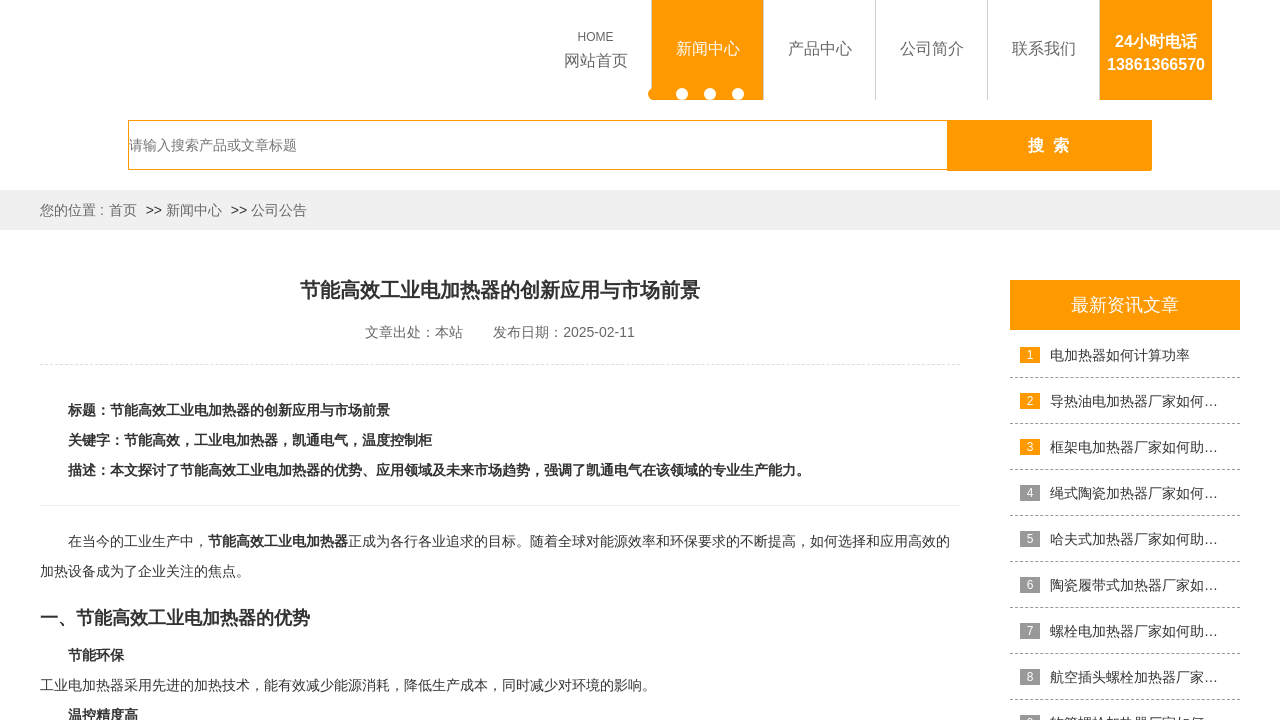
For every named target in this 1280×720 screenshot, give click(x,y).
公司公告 (279, 210)
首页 (123, 210)
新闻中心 (194, 210)
